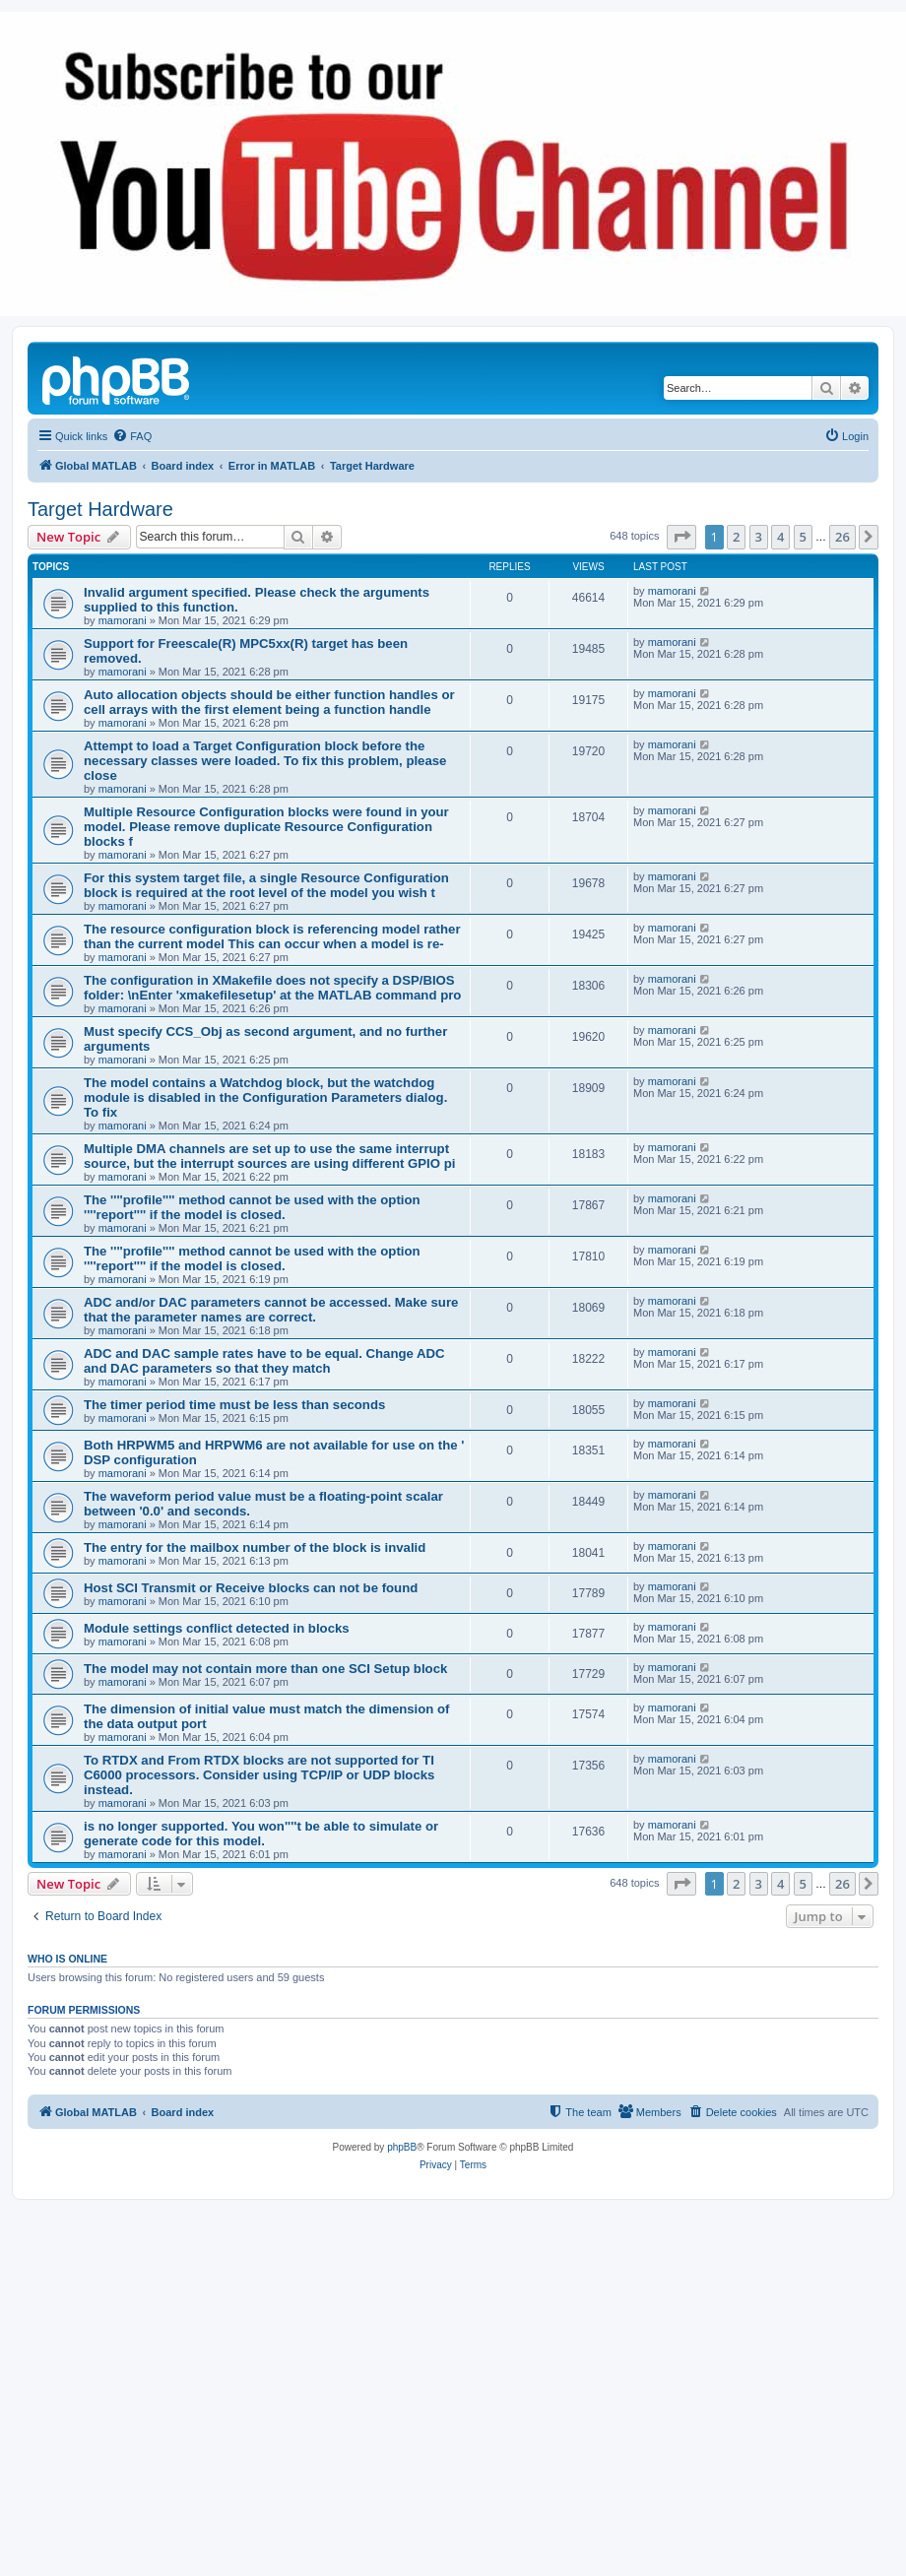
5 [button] (803, 537)
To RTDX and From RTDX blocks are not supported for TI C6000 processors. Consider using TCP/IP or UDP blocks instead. (259, 1775)
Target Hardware (100, 509)
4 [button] (780, 537)
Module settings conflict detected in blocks (217, 1628)
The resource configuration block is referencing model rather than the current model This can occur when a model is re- (272, 936)
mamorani (122, 620)
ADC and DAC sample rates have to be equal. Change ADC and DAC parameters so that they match (264, 1361)
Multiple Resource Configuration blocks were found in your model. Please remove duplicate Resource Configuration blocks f (266, 827)
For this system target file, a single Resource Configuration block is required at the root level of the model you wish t (266, 885)
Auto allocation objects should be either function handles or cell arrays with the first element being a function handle (269, 702)
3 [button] (758, 537)
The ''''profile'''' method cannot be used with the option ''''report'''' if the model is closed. (252, 1207)
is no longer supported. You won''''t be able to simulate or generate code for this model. (261, 1833)
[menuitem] (132, 436)
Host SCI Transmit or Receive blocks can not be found (251, 1587)
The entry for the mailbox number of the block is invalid (254, 1547)
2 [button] (736, 537)
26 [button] (842, 537)
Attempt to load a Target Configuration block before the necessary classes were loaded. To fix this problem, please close (265, 761)
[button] (681, 536)
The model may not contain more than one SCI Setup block (265, 1668)
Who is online (67, 1958)
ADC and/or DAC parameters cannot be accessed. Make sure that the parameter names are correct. (271, 1309)
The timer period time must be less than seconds (234, 1404)
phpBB (402, 2147)
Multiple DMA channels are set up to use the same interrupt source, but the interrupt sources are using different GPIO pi (269, 1156)
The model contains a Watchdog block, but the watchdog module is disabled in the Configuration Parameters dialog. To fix (265, 1097)
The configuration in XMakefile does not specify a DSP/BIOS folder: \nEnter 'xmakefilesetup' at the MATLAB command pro (272, 987)
